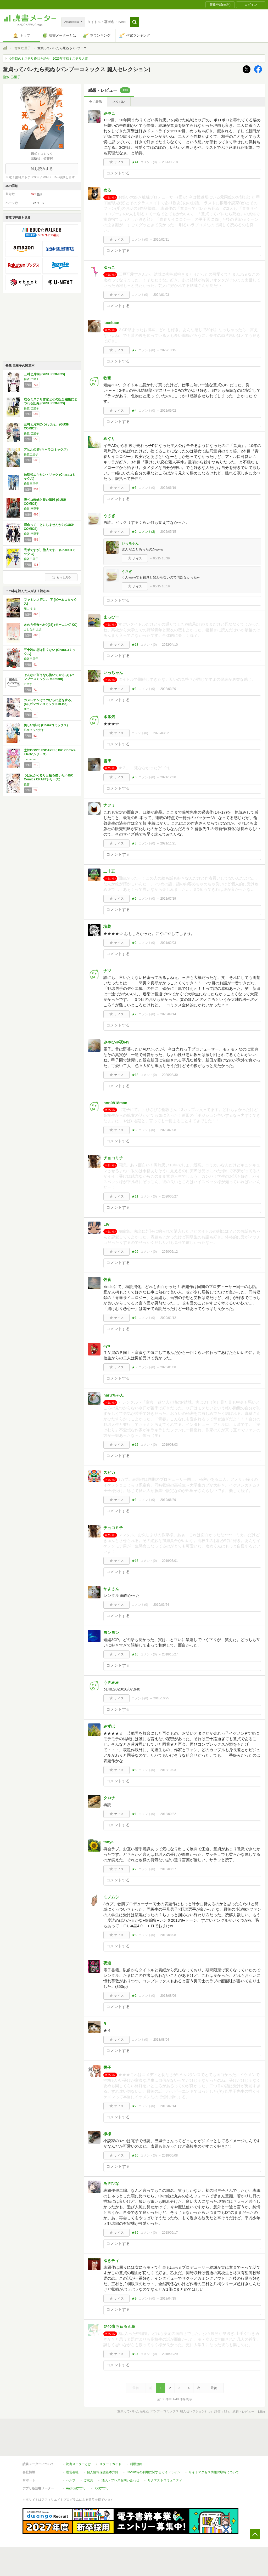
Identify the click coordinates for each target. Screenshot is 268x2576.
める (107, 190)
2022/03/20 (168, 688)
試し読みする (42, 169)
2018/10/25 (161, 1698)
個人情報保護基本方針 (102, 2472)
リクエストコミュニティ (165, 2480)
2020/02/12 (170, 1251)
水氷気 (109, 716)
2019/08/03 (170, 1444)
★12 (135, 1444)
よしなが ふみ (33, 629)
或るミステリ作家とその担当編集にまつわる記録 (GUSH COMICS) (50, 401)
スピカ (109, 1472)
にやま (28, 683)
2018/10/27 (170, 1654)
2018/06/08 (170, 2155)
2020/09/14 (168, 1014)
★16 (135, 1561)
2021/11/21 (168, 843)
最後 (214, 2388)
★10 (135, 2155)
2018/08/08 (168, 1935)
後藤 (27, 784)
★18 (135, 644)
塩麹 (107, 926)
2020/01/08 (168, 1367)
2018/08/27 (168, 1869)
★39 (135, 2232)
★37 (135, 2354)
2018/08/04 (161, 2039)
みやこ (109, 113)
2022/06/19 (168, 487)
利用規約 (136, 2464)
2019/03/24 (161, 1604)
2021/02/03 (168, 942)
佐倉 (107, 1279)
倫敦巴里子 (31, 454)
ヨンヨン (111, 1632)
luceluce (111, 322)
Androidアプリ (76, 2488)
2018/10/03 (168, 1770)
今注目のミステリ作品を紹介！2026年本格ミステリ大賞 (48, 58)
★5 (134, 488)
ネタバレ (119, 102)
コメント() (148, 162)
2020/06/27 (170, 1196)
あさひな (111, 2183)
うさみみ (111, 1682)
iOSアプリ (101, 2488)
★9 (134, 2298)
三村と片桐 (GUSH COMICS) (44, 374)
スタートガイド (110, 2464)
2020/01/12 (168, 1317)
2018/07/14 (168, 2106)
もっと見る (61, 577)
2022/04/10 (170, 644)
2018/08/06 (168, 1995)
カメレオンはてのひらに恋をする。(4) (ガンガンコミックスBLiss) (49, 702)
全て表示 (95, 102)
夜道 (107, 1963)
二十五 (109, 871)
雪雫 (107, 761)
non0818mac (115, 1102)
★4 (134, 410)
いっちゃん (130, 543)
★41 (135, 162)
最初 (135, 2388)
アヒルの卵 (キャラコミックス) (46, 449)
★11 (135, 1196)
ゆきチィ (111, 2260)
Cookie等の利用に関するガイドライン (153, 2472)
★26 (135, 1251)
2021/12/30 (168, 777)
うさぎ (109, 515)
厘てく (28, 709)
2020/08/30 (170, 1074)
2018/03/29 (170, 2354)
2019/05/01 (170, 1560)
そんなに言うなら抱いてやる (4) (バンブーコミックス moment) (49, 677)
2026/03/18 (170, 162)
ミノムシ (111, 1897)
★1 (134, 1318)
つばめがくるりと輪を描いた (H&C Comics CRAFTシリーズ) (48, 777)
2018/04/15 (168, 2298)
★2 (134, 350)
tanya (108, 1842)
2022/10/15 (168, 350)
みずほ (109, 1726)
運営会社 (72, 2472)
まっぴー (111, 617)
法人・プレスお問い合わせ (120, 2480)
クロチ (109, 1798)
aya (106, 1345)
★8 (134, 1770)
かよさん (111, 1588)
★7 (134, 1869)
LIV (106, 1224)
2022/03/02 (161, 733)
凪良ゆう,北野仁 (34, 729)
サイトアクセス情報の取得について (214, 2472)
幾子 (107, 2067)
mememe (30, 759)
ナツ (107, 970)
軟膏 (107, 378)
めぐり (109, 438)
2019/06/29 (168, 1499)
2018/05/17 (170, 2232)
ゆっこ (109, 267)
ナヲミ (109, 805)
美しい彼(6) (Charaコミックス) (46, 725)
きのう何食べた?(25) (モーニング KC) (50, 625)
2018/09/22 (168, 1813)
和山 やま (30, 608)
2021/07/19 (168, 898)
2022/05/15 (168, 531)
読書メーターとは (78, 2464)
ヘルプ (70, 2480)
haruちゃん (113, 1395)
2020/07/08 (168, 1130)
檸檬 (107, 2134)
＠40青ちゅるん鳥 (119, 2326)
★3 (134, 689)
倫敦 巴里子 (22, 48)
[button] (134, 22)
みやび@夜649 (116, 1042)
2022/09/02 (168, 410)
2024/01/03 (161, 294)
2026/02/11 (161, 239)
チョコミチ (113, 1158)
